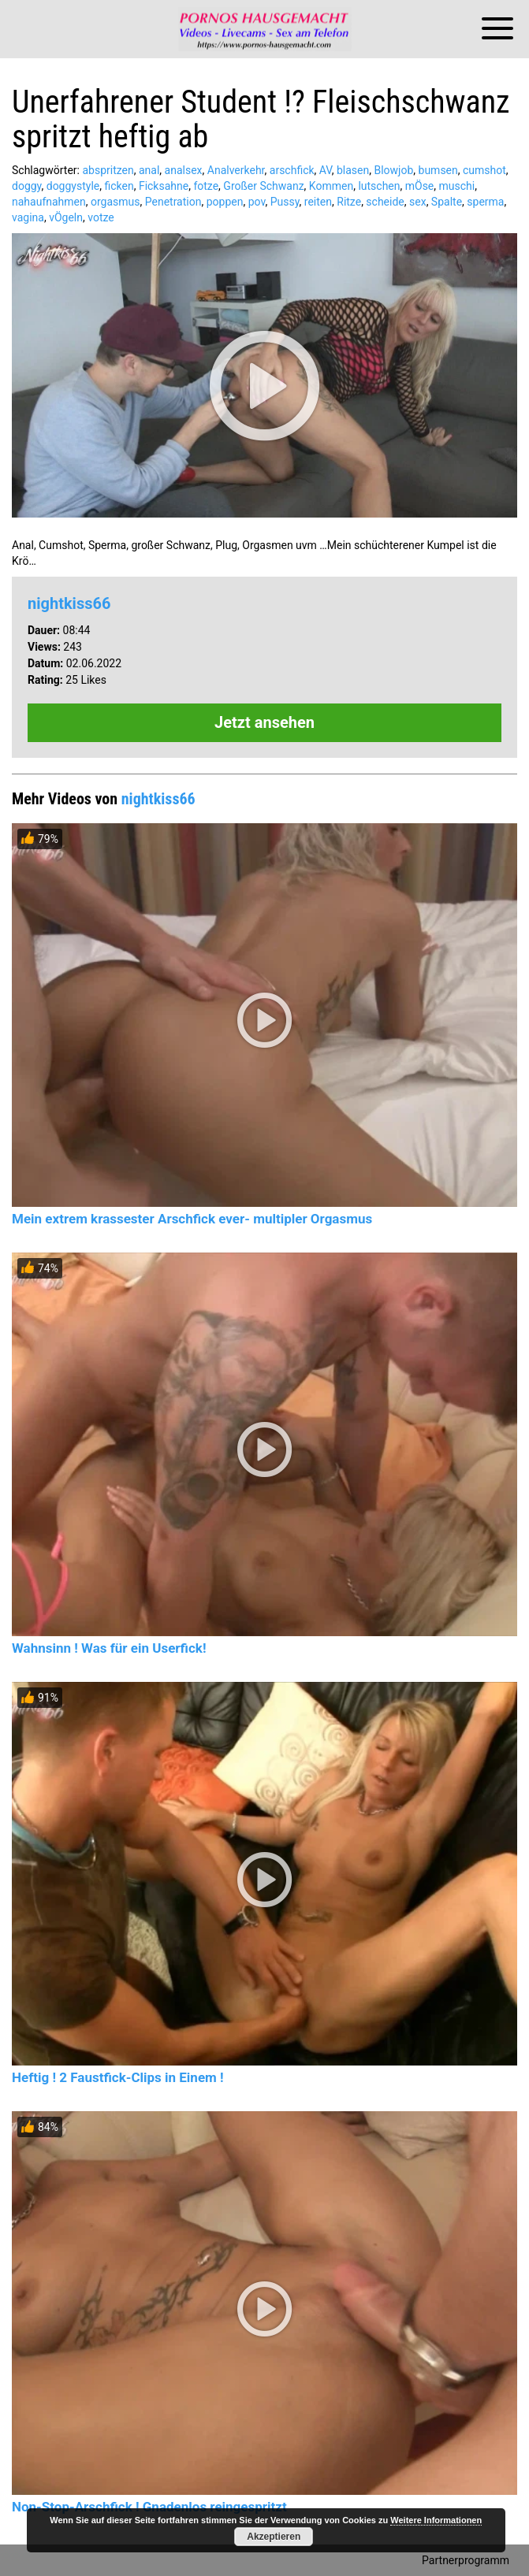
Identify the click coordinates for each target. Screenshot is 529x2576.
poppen (225, 201)
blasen (353, 170)
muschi (457, 186)
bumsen (438, 170)
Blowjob (393, 170)
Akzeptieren (273, 2536)
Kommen (331, 186)
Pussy (285, 201)
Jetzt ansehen (264, 722)
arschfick (292, 170)
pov (257, 201)
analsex (184, 170)
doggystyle (73, 186)
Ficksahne (163, 186)
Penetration (173, 201)
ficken (118, 186)
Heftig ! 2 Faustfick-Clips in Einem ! (118, 2077)
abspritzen (107, 170)
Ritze (349, 201)
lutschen (379, 186)
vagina (28, 217)
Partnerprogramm (465, 2560)
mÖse (419, 186)
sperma (485, 201)
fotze (205, 186)
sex (418, 201)
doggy (27, 186)
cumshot (484, 170)
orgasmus (115, 201)
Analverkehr (236, 170)
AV (325, 170)
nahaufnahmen (49, 201)
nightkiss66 (69, 603)
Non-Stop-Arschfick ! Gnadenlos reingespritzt (149, 2507)
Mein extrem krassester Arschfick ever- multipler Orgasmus (192, 1219)
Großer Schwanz (263, 186)
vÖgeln (66, 217)
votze (101, 217)
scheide (385, 201)
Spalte (446, 201)
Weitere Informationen (436, 2520)
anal (149, 170)
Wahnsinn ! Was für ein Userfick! (109, 1648)
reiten (318, 201)
